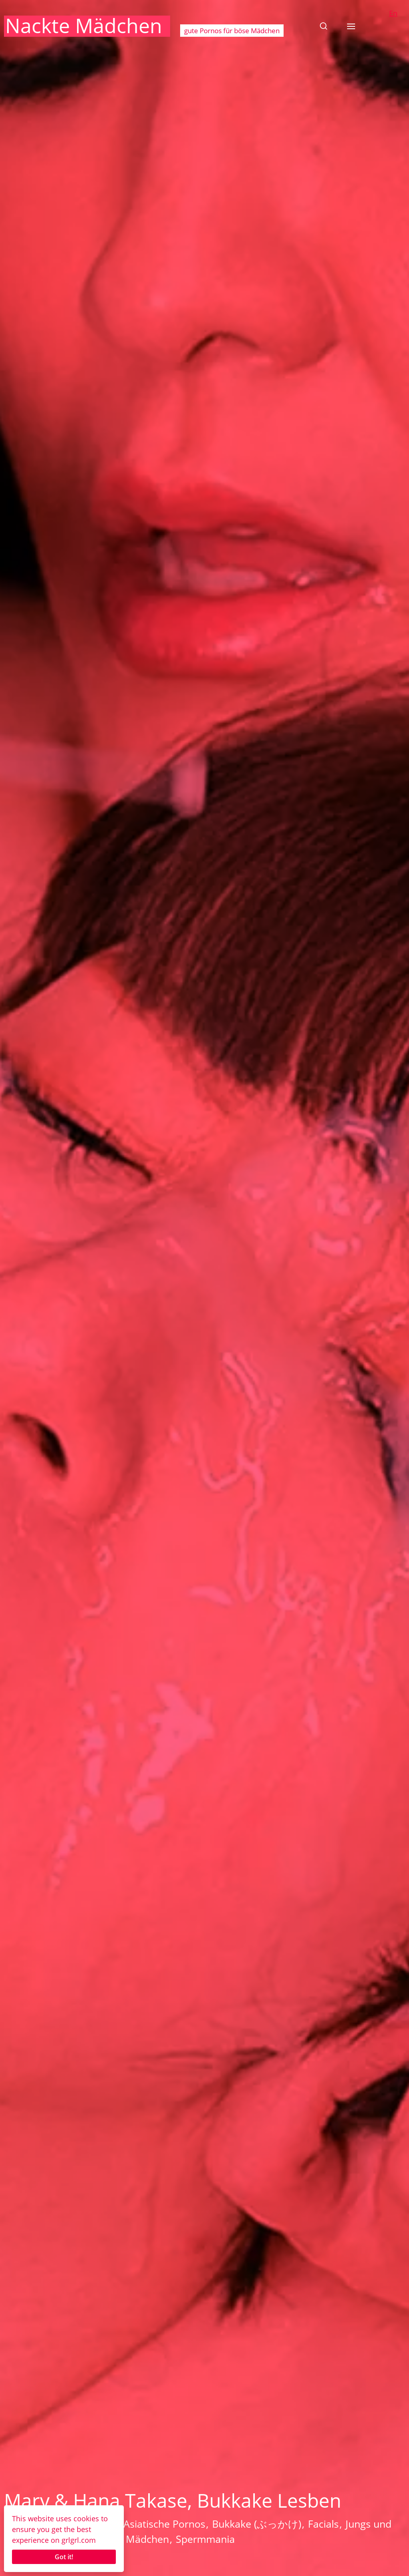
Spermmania (205, 2539)
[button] (323, 26)
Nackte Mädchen (83, 26)
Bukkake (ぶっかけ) (256, 2523)
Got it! (64, 2556)
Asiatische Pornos (164, 2523)
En (393, 13)
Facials (323, 2523)
